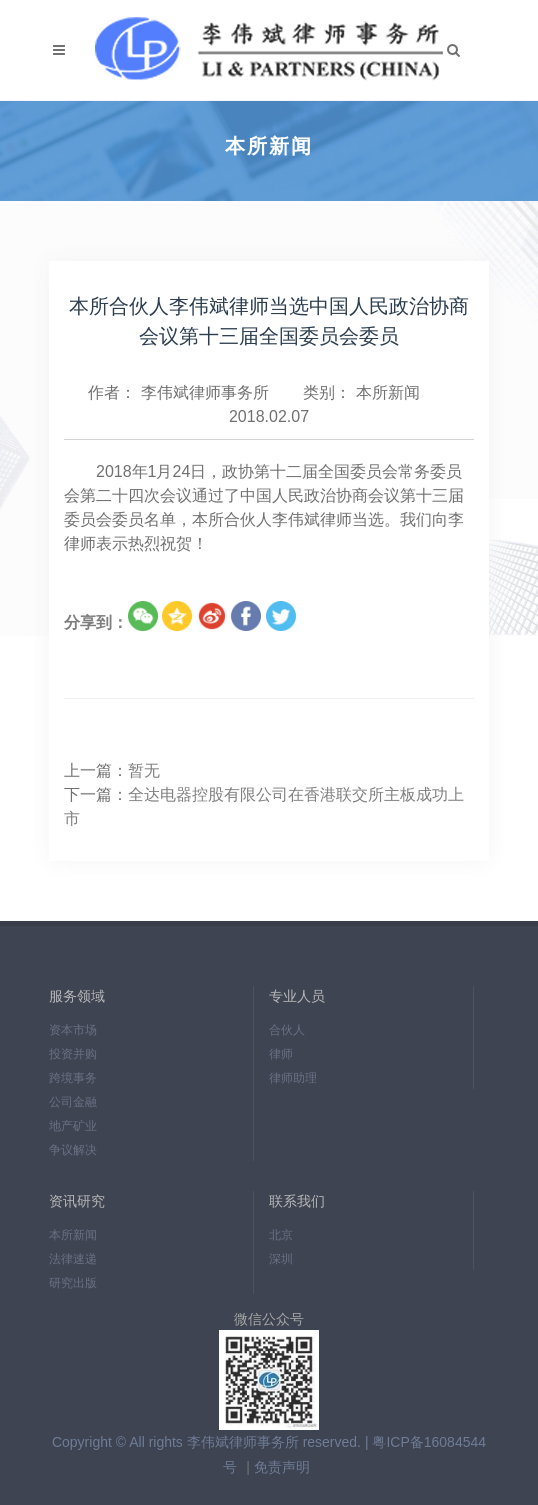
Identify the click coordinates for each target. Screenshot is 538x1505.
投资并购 (73, 1054)
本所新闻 (388, 392)
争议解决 (73, 1150)
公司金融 (73, 1102)
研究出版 (73, 1283)
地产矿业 (73, 1126)
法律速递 (73, 1259)
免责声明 (282, 1467)
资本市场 (73, 1030)
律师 (281, 1054)
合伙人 (287, 1030)
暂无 (144, 770)
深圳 (281, 1259)
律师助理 (293, 1078)
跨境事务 (73, 1078)
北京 (281, 1235)
